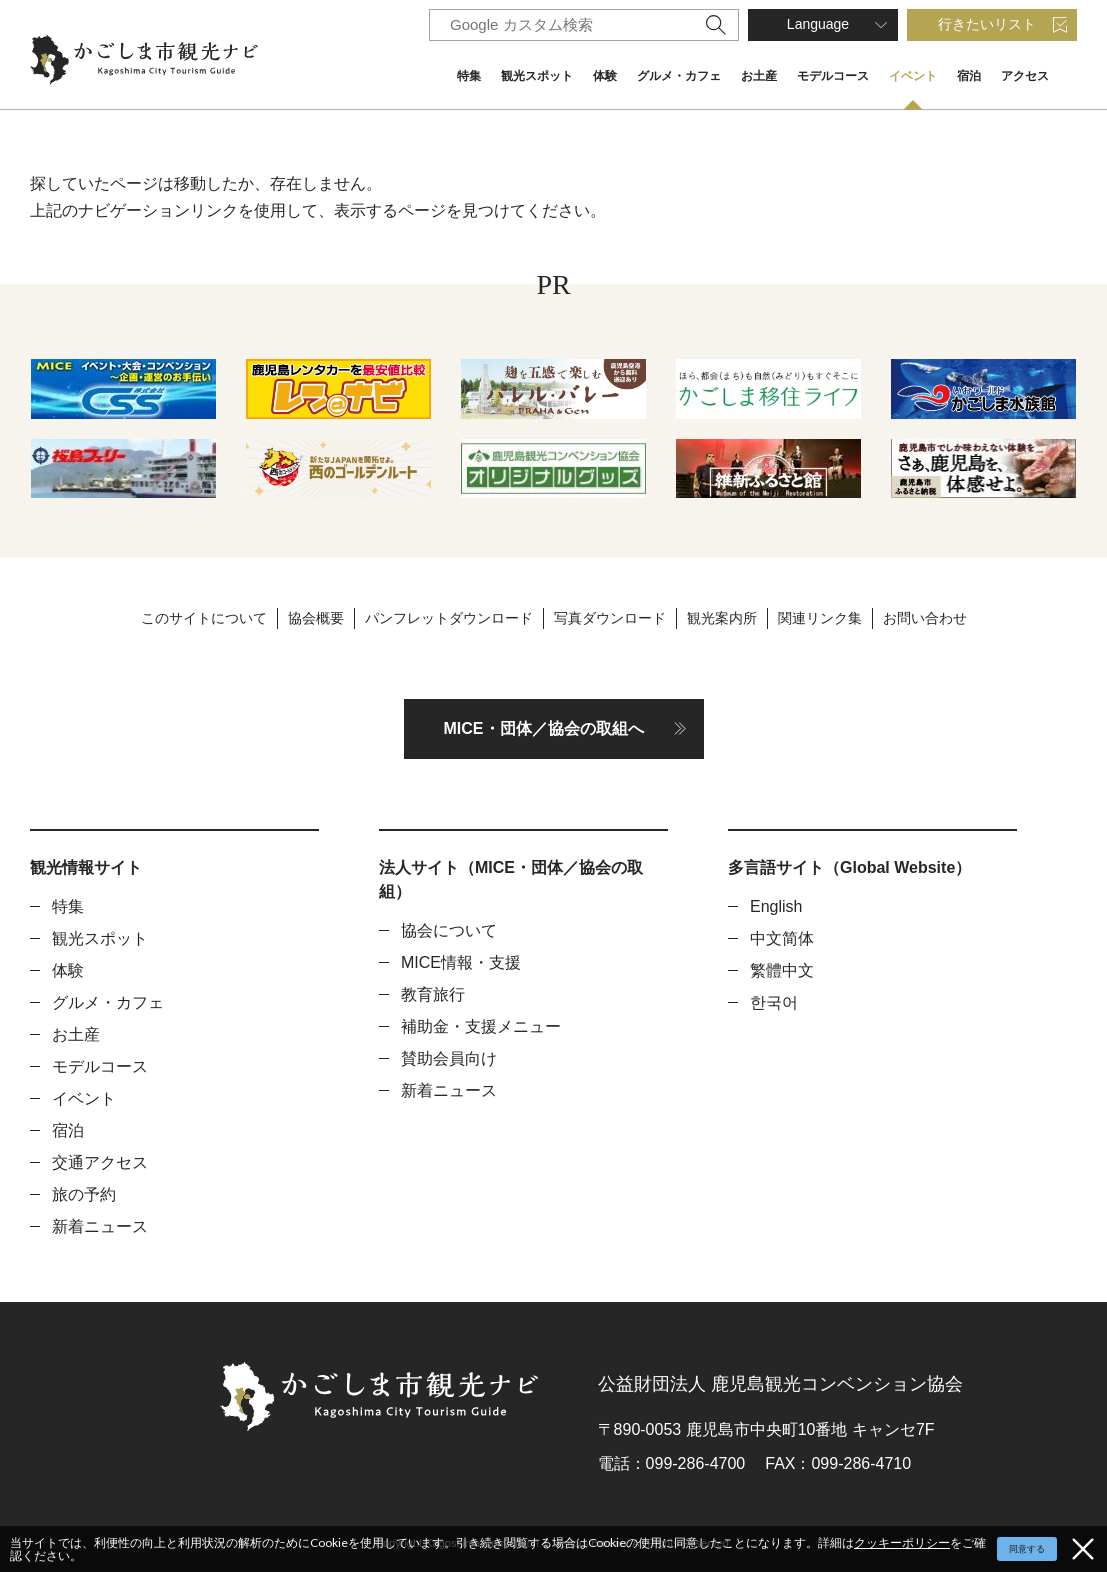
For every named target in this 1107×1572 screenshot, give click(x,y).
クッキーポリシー (902, 1542)
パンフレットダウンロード (449, 618)
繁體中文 (782, 970)
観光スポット (537, 76)
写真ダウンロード (610, 618)
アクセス (1025, 76)
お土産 (759, 76)
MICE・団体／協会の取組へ (544, 728)
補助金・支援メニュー (481, 1026)
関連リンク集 (820, 618)
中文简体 (782, 938)
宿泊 (969, 76)
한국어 (774, 1002)
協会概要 (316, 618)
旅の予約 (84, 1194)
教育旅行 (433, 994)
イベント (913, 76)
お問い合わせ (925, 618)
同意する (1027, 1549)
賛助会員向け (449, 1058)
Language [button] (818, 24)
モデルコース (833, 76)
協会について (449, 930)
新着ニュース (100, 1226)
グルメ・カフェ (679, 76)
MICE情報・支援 (461, 962)
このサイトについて (204, 618)
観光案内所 (722, 618)
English (776, 906)
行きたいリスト (987, 24)
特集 (469, 76)
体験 (605, 76)
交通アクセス (100, 1162)
